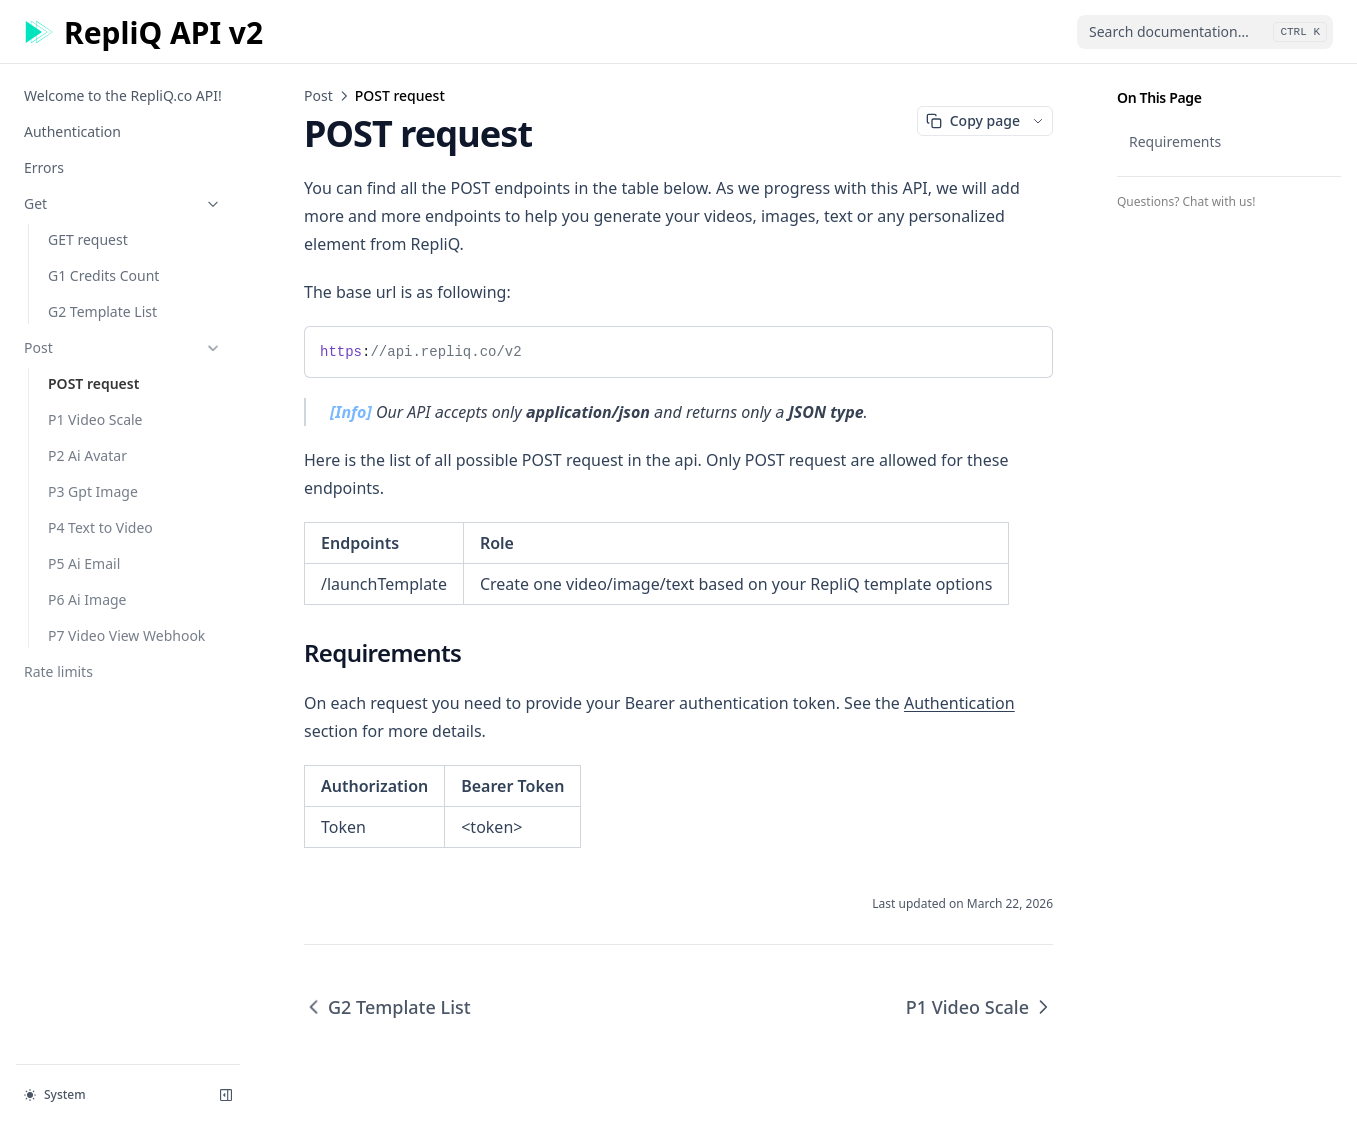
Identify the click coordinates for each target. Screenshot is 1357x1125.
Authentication (72, 131)
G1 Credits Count (103, 275)
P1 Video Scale (95, 419)
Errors (44, 167)
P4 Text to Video (100, 527)
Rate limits (58, 671)
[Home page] (143, 32)
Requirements (1175, 141)
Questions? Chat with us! (1186, 201)
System (55, 1094)
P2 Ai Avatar (87, 455)
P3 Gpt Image (93, 491)
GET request (88, 239)
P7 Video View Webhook (126, 635)
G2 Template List (102, 311)
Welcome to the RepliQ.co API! (123, 95)
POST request (93, 383)
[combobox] (1205, 32)
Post (123, 347)
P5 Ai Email (84, 563)
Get (123, 203)
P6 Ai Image (87, 599)
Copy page (973, 120)
